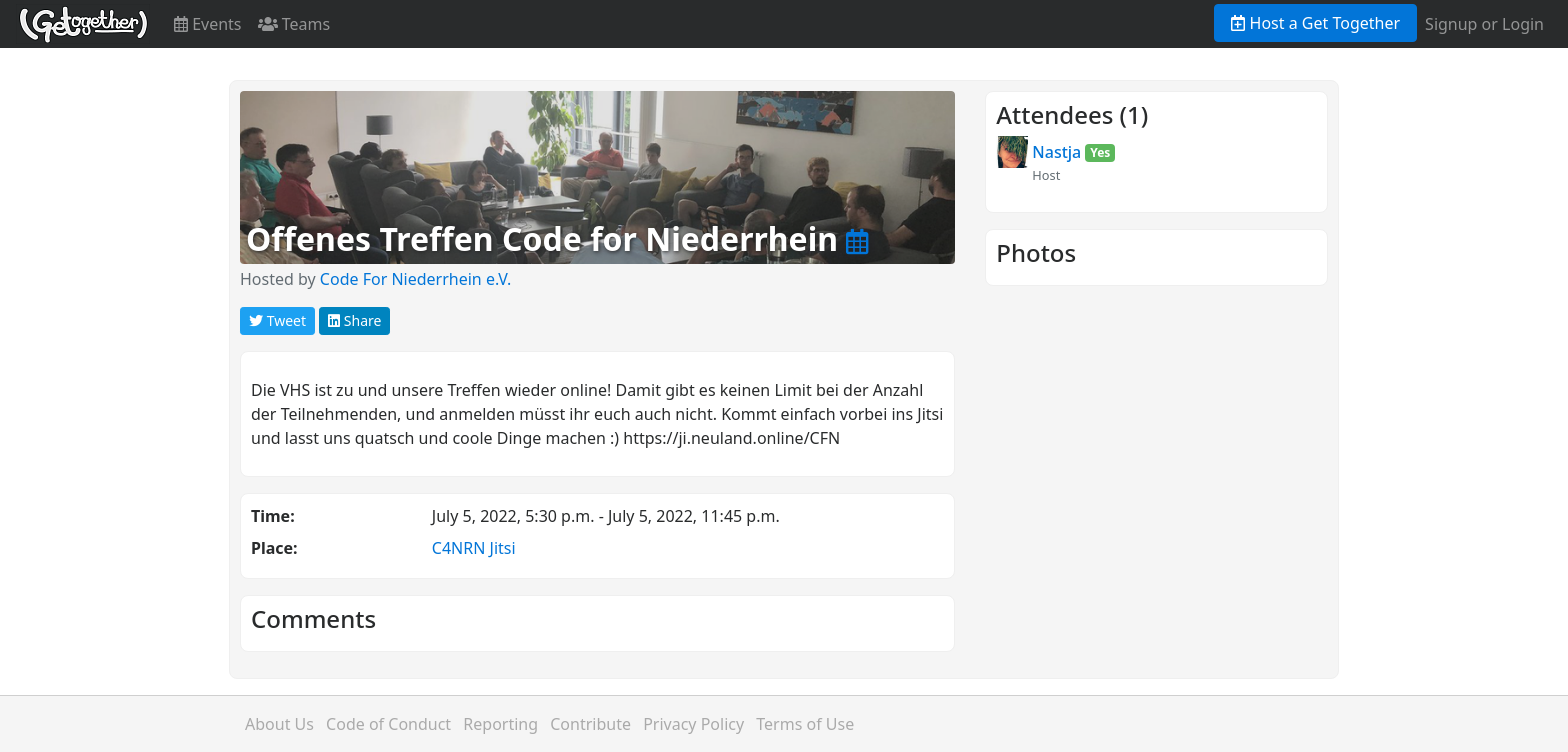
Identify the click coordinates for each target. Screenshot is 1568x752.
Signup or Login (1484, 24)
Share (354, 320)
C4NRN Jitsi (474, 548)
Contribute (590, 724)
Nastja (1056, 152)
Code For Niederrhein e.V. (416, 279)
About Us (279, 724)
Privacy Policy (693, 724)
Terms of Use (805, 724)
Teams (294, 24)
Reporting (500, 724)
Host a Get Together (1315, 23)
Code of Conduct (388, 724)
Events (208, 24)
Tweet (277, 320)
